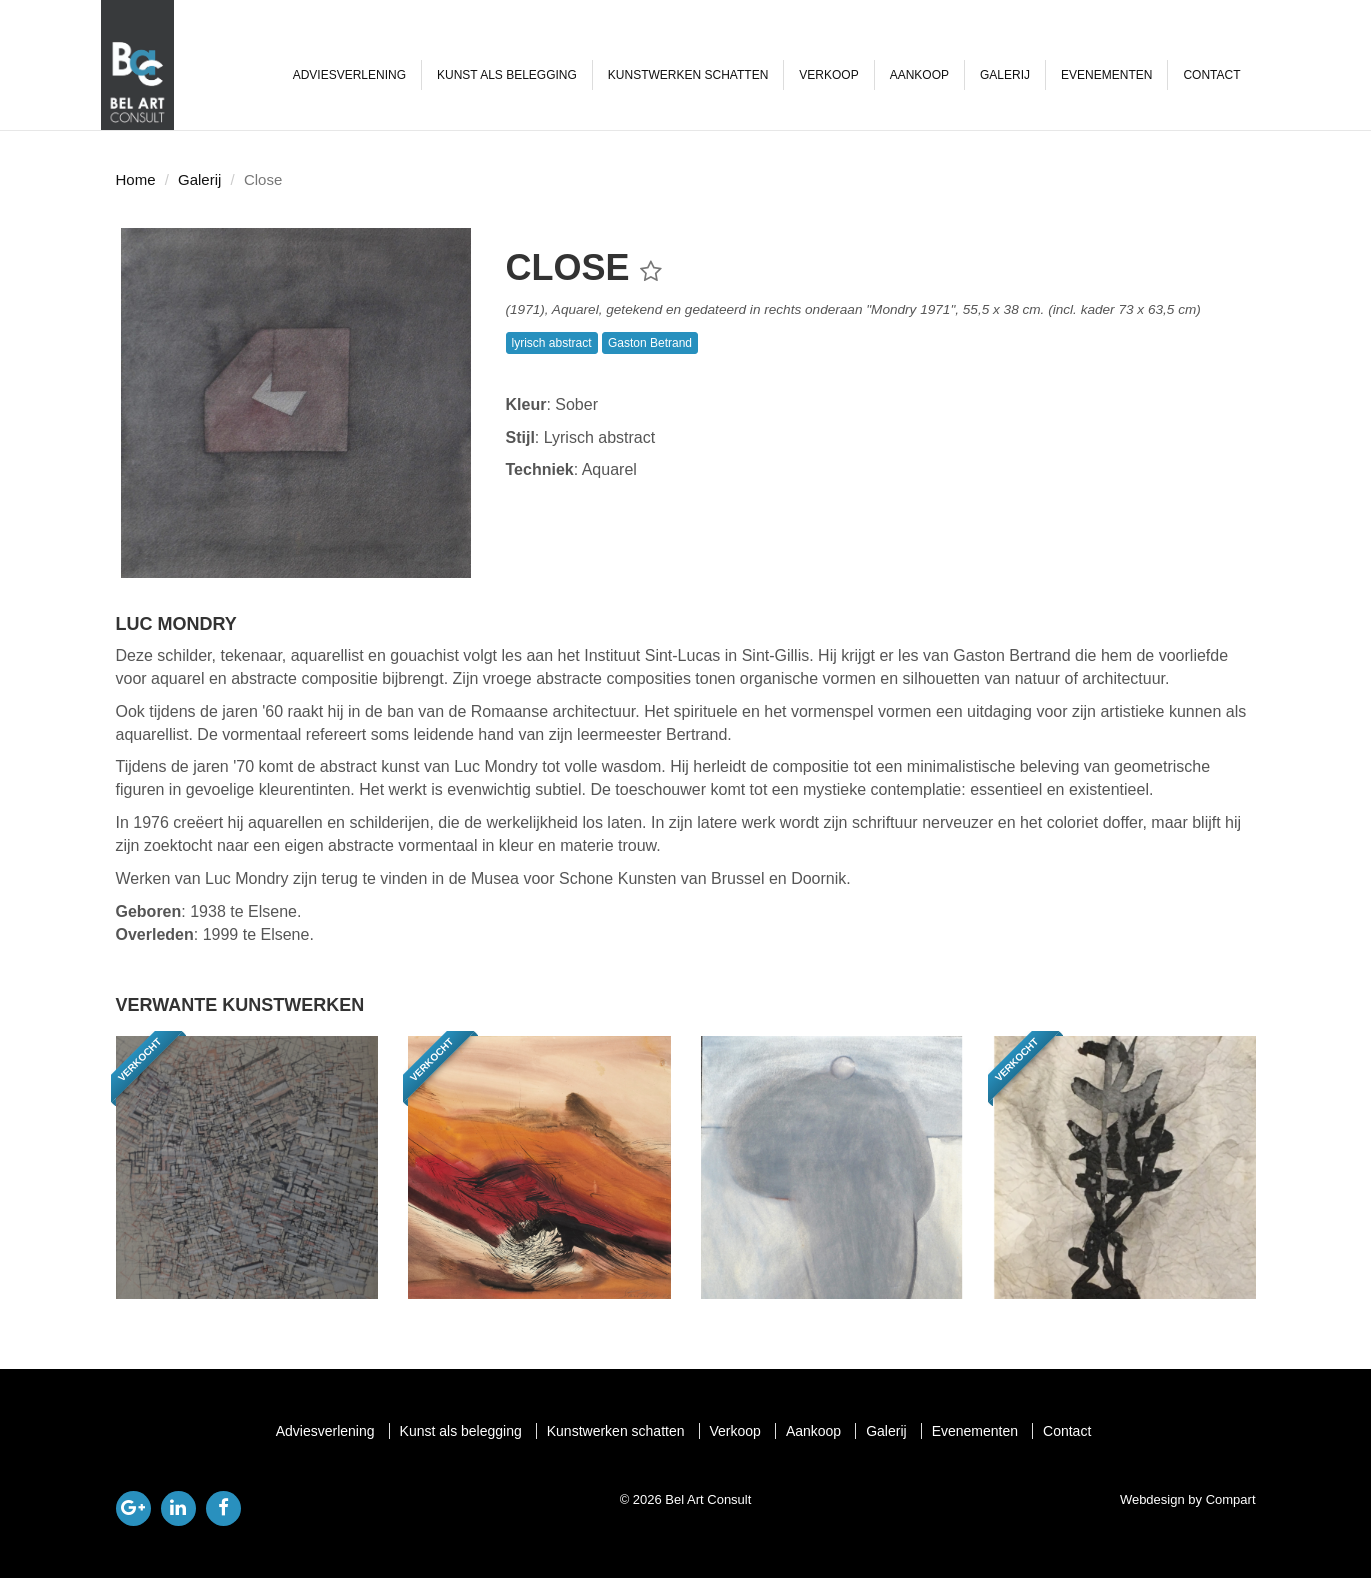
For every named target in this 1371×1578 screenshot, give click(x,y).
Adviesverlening (349, 75)
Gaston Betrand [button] (650, 343)
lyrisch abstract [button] (552, 343)
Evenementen (1106, 75)
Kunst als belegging (507, 75)
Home (136, 179)
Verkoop (828, 75)
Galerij (1005, 75)
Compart (1231, 1499)
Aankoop (919, 75)
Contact (1211, 75)
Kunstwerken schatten (688, 75)
